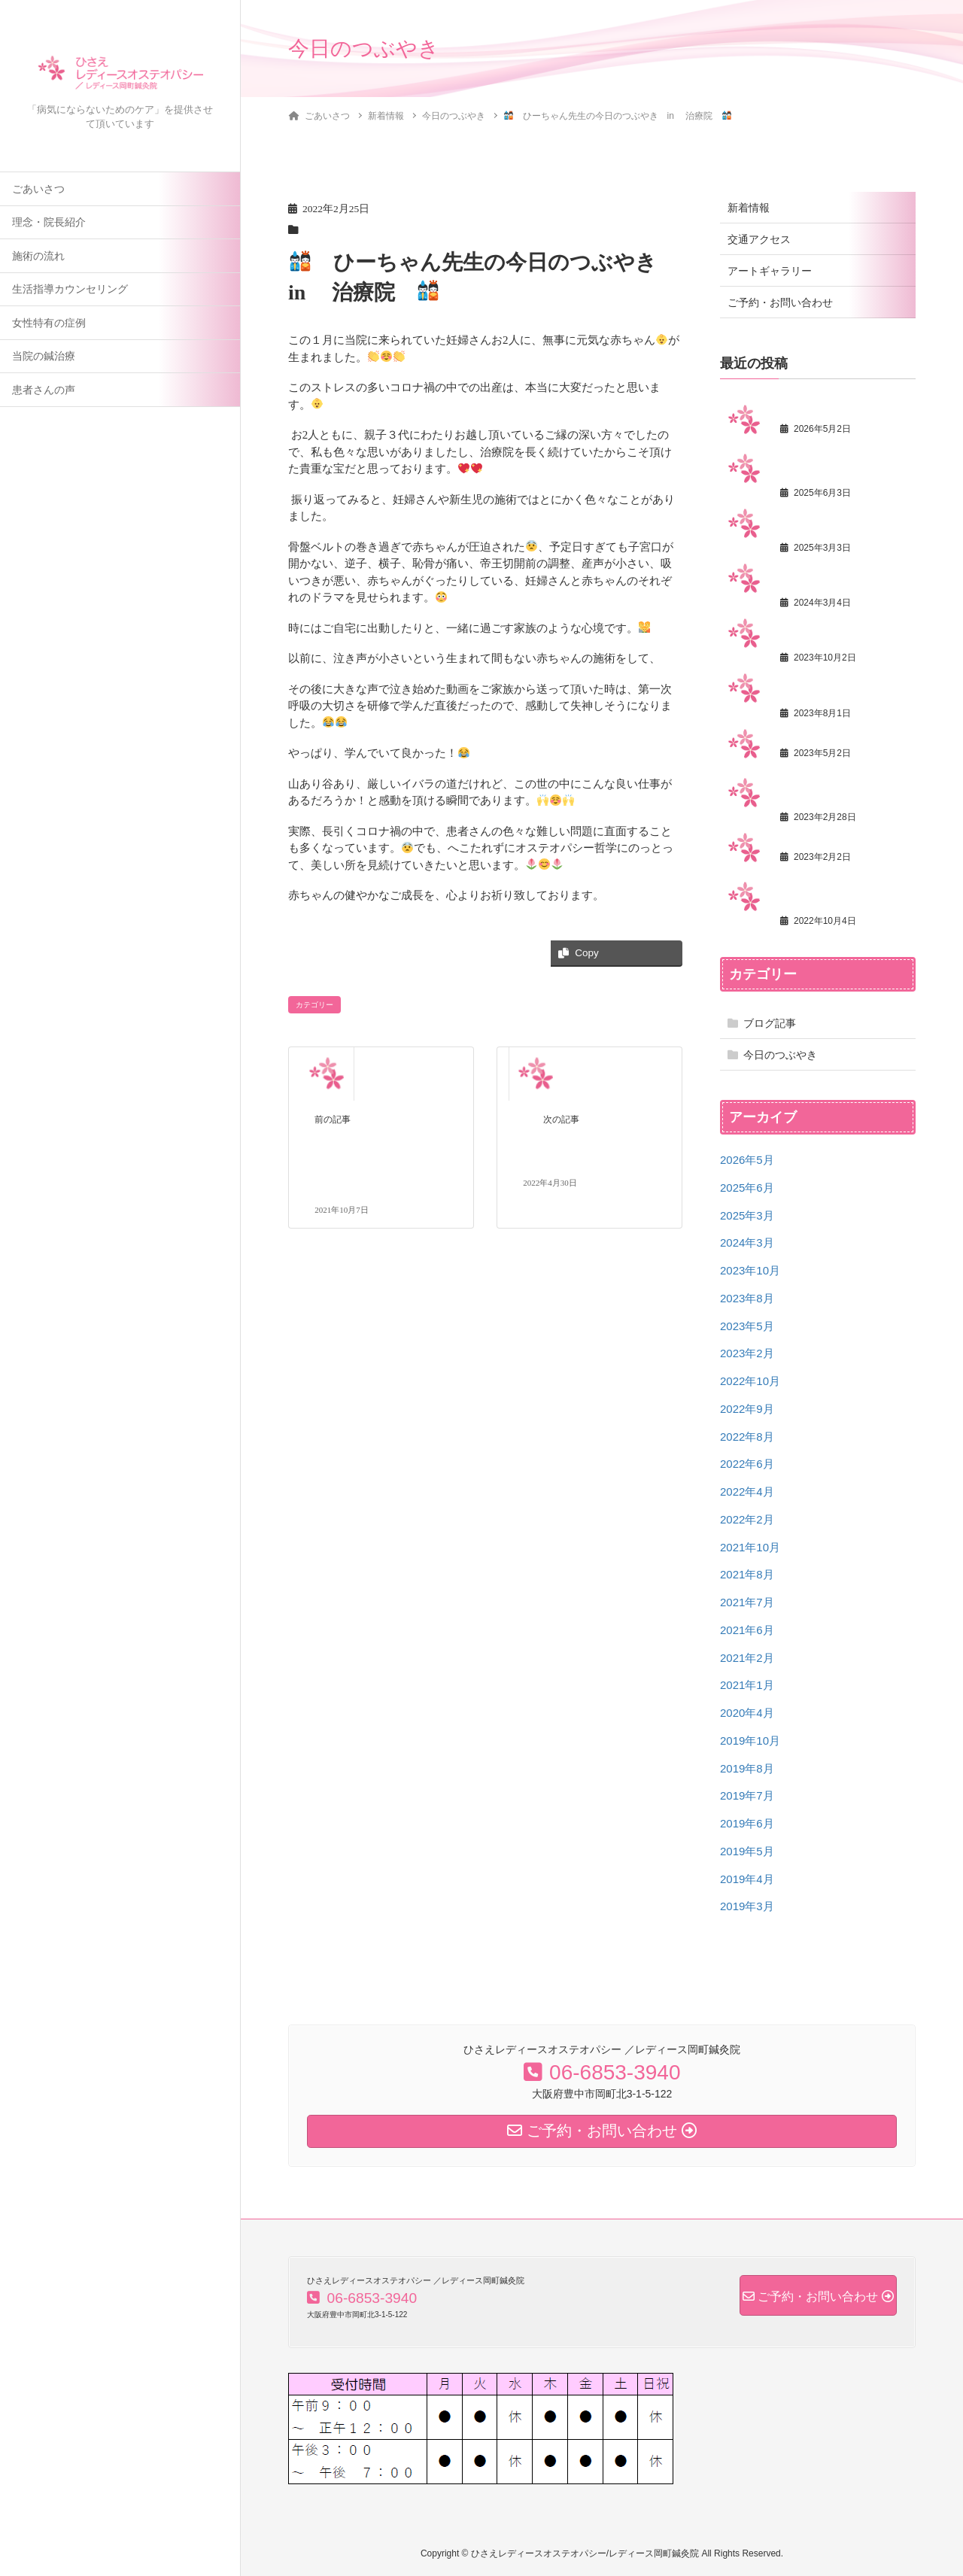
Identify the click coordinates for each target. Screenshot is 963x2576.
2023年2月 (747, 1353)
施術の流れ (38, 256)
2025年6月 (747, 1187)
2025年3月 (747, 1215)
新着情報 (749, 208)
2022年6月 (747, 1463)
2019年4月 (747, 1879)
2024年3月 (747, 1242)
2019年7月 (747, 1795)
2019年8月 (747, 1768)
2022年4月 (747, 1491)
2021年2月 (747, 1657)
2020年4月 (747, 1712)
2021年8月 (747, 1574)
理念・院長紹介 (49, 222)
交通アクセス (759, 239)
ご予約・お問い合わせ (780, 302)
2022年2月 (747, 1519)
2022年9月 (747, 1408)
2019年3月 (747, 1906)
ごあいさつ (38, 189)
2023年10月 (750, 1270)
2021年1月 (747, 1684)
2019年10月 (750, 1740)
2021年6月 (747, 1630)
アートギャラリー (770, 271)
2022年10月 (750, 1381)
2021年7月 (747, 1602)
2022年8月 (747, 1436)
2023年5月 (747, 1326)
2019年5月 (747, 1851)
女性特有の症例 (49, 323)
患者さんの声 (43, 390)
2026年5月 (747, 1159)
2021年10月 (750, 1547)
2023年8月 (747, 1298)
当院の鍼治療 (43, 356)
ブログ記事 (769, 1023)
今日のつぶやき (780, 1055)
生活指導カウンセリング (70, 289)
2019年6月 (747, 1823)
